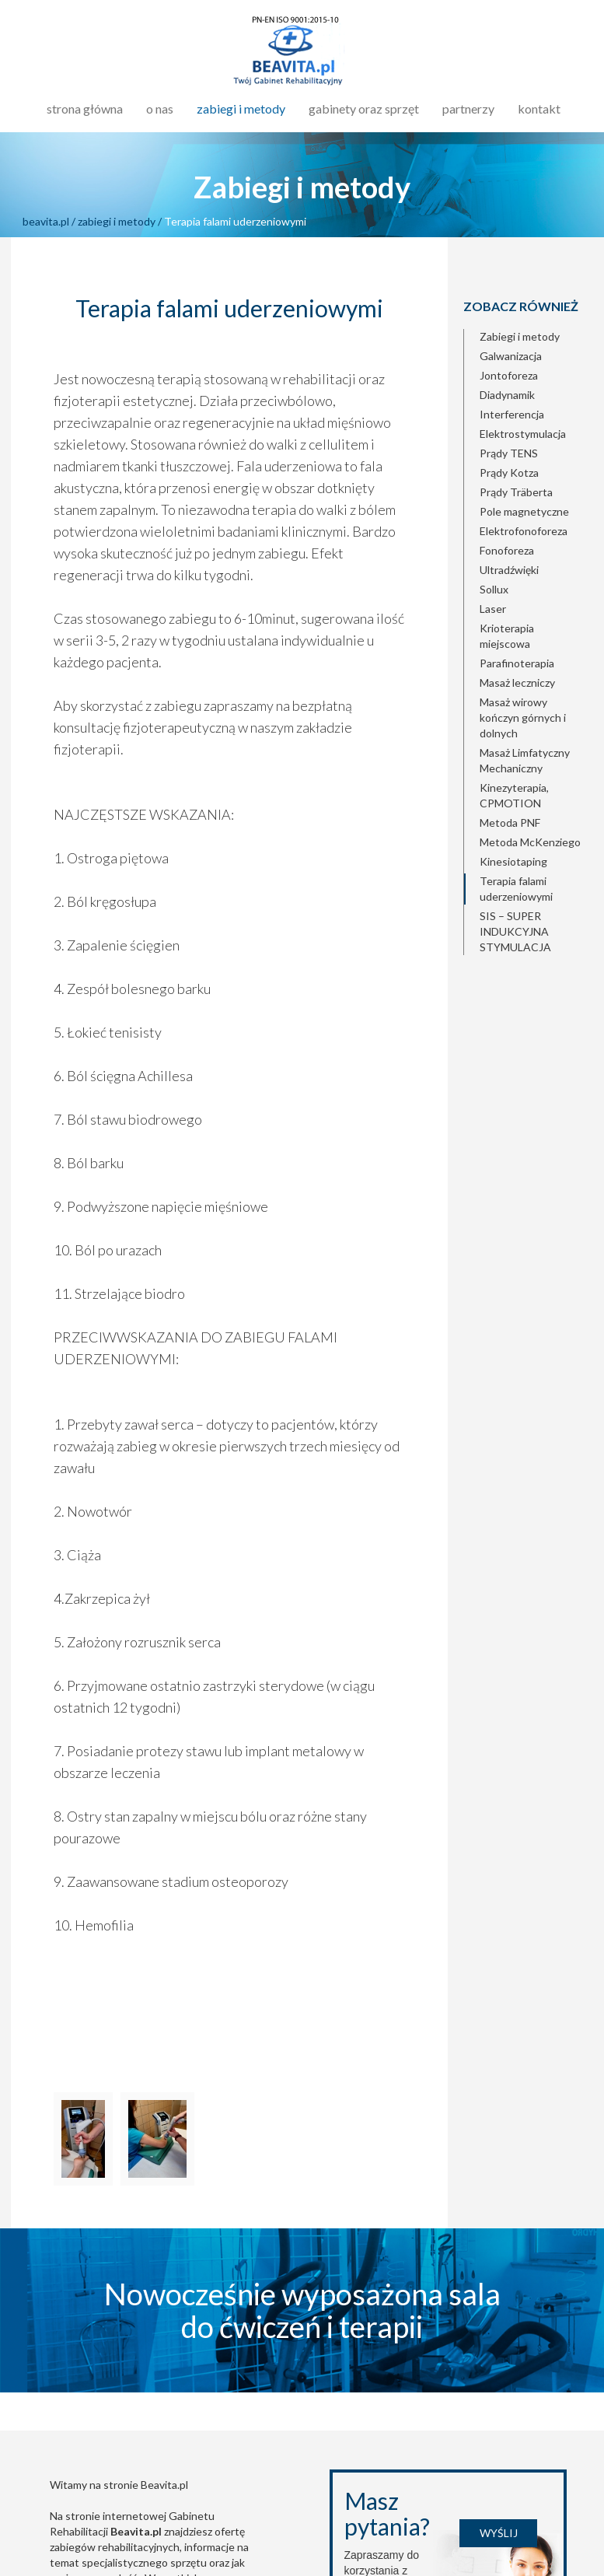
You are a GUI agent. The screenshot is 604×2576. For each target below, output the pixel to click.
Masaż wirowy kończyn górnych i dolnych (523, 717)
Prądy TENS (509, 453)
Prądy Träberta (516, 492)
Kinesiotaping (513, 861)
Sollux (494, 589)
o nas (159, 108)
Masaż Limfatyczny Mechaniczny (525, 760)
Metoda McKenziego (530, 842)
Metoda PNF (510, 822)
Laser (493, 608)
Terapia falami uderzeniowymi (516, 888)
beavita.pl (46, 221)
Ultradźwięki (509, 569)
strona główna (85, 108)
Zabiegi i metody (520, 336)
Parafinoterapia (517, 663)
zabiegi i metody (241, 108)
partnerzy (468, 108)
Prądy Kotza (509, 472)
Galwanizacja (511, 355)
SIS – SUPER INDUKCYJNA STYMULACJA (515, 931)
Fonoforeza (507, 550)
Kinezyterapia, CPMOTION (514, 795)
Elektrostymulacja (523, 433)
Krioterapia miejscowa (507, 635)
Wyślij (499, 2532)
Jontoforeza (509, 375)
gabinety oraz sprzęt (364, 108)
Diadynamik (507, 394)
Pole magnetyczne (524, 511)
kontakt (539, 108)
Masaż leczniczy (517, 682)
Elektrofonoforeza (523, 530)
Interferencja (512, 414)
